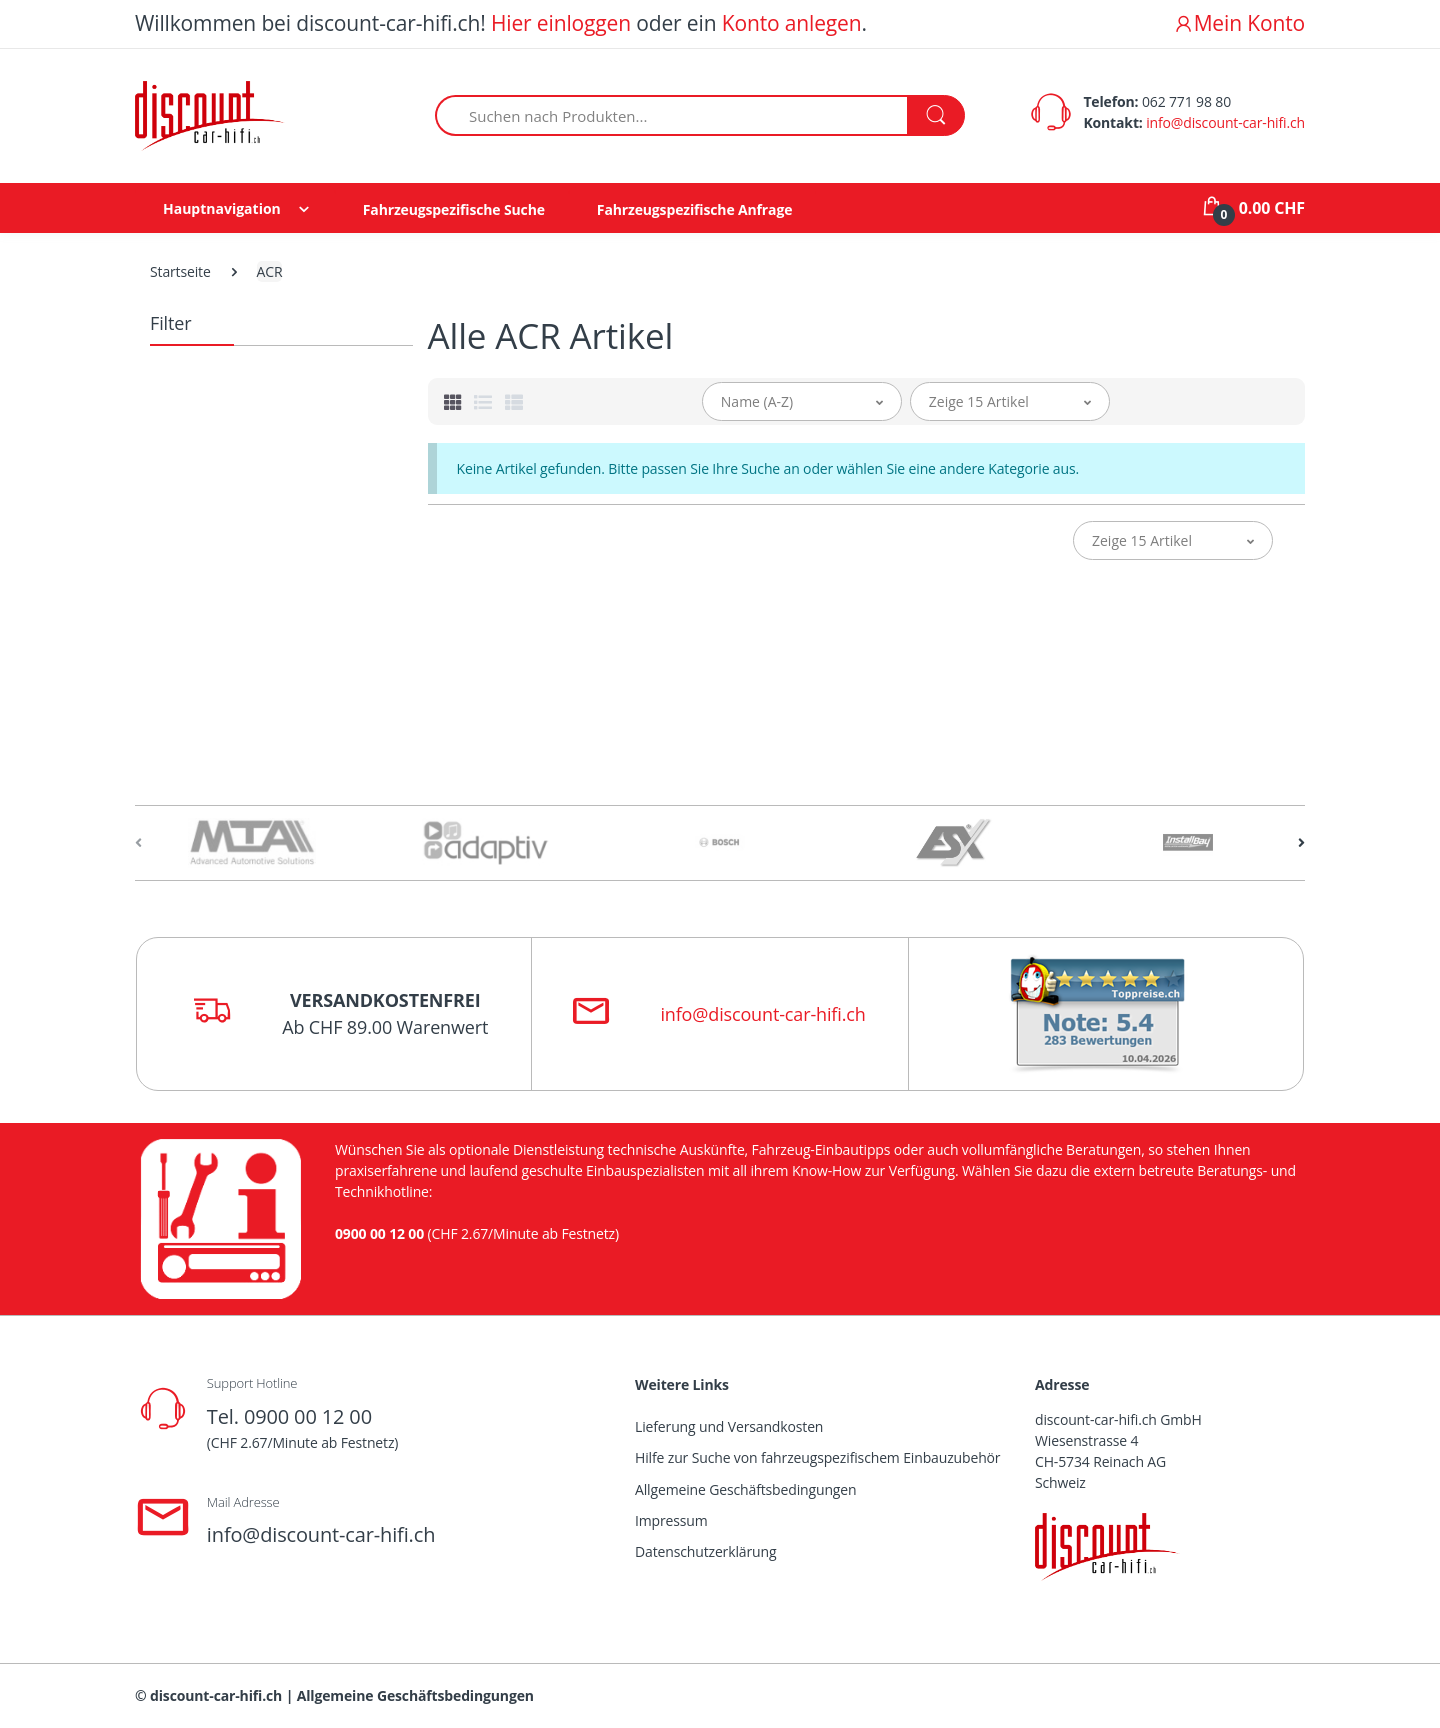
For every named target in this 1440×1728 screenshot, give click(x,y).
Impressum (671, 1520)
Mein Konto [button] (1239, 23)
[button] (802, 401)
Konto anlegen (792, 23)
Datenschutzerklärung (705, 1551)
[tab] (453, 402)
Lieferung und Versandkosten (729, 1426)
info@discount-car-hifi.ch (1225, 122)
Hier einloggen (561, 23)
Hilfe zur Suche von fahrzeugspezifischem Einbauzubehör (817, 1457)
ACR (270, 271)
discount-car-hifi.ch (216, 1695)
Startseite (180, 271)
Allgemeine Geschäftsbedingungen (745, 1489)
